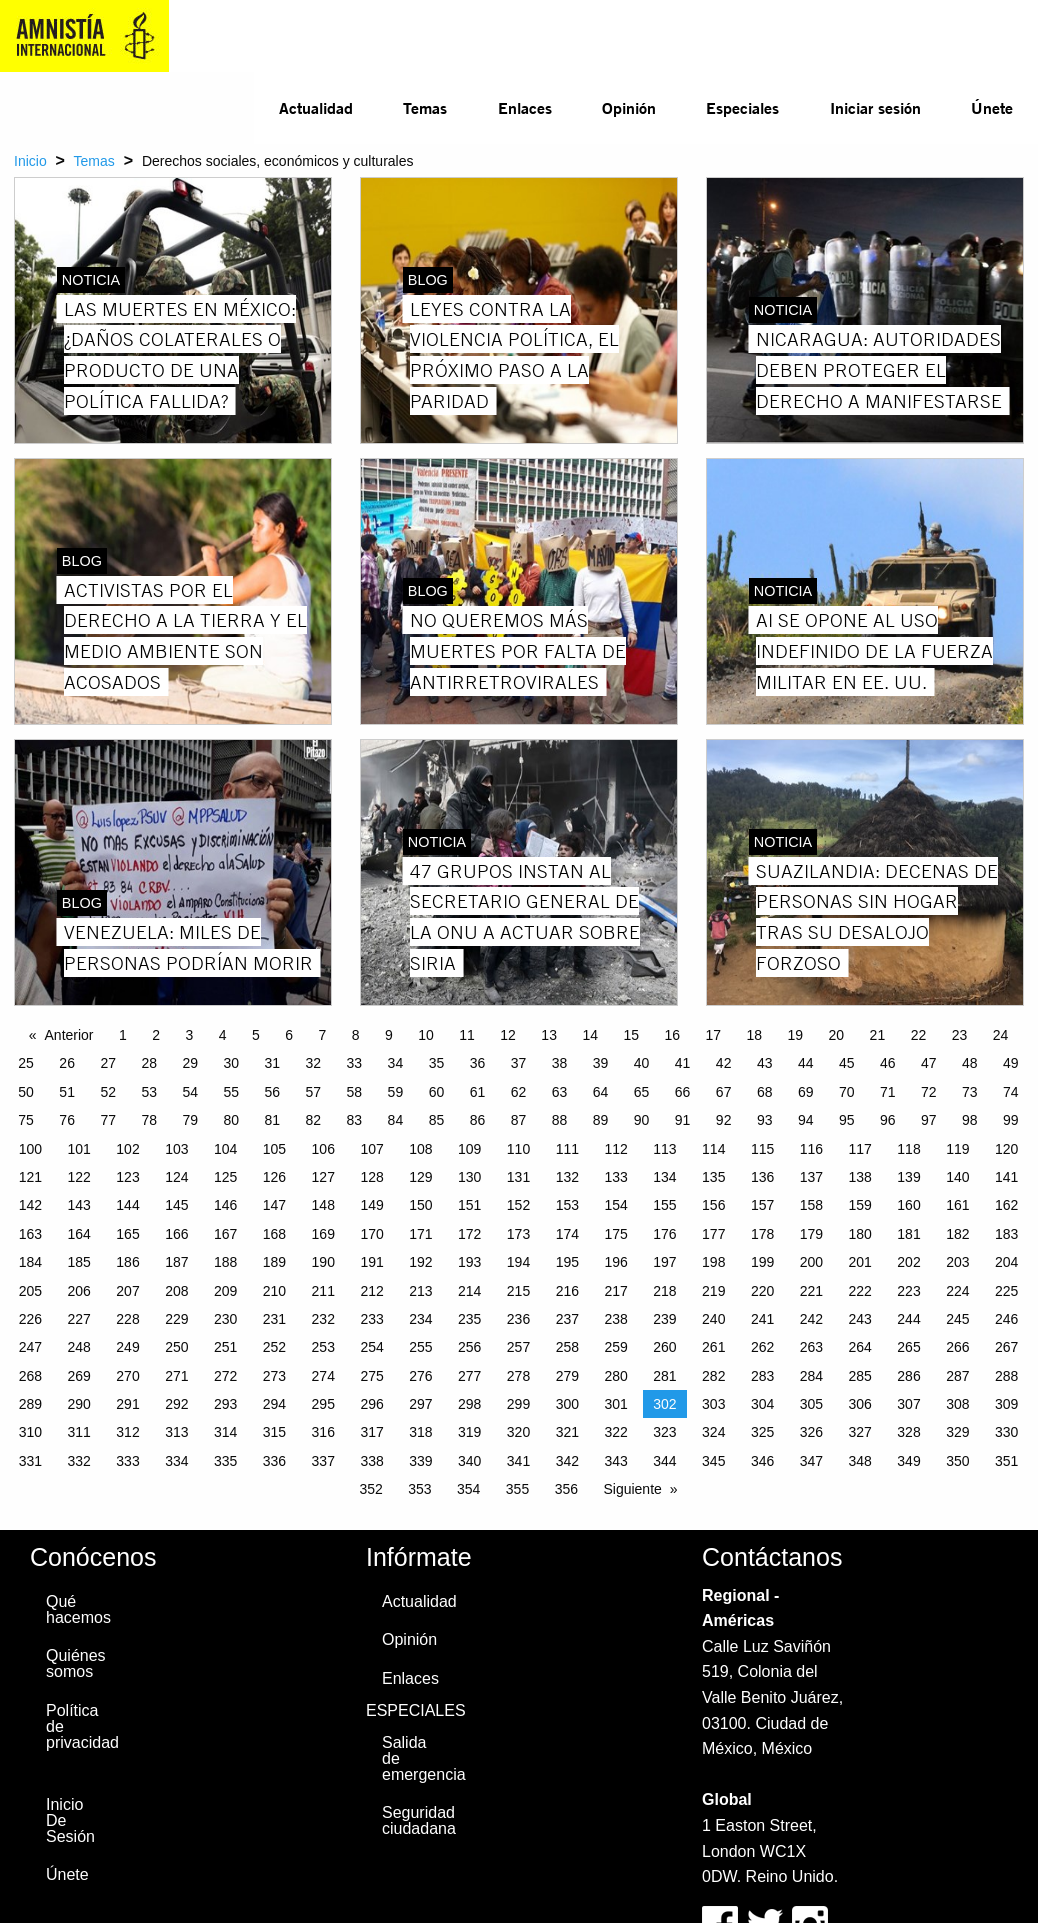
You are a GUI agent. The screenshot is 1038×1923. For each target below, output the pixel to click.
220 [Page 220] (762, 1291)
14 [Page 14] (590, 1035)
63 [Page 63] (560, 1092)
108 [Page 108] (420, 1149)
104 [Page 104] (225, 1149)
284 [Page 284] (811, 1376)
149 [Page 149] (371, 1205)
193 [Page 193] (469, 1262)
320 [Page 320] (518, 1432)
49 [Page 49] (1011, 1063)
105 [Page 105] (274, 1149)
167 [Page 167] (225, 1234)
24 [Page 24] (1001, 1035)
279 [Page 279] (567, 1376)
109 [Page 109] (469, 1149)
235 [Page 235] (469, 1319)
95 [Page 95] (847, 1120)
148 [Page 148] (323, 1205)
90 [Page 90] (642, 1120)
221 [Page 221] (811, 1291)
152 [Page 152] (518, 1205)
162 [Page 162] (1006, 1205)
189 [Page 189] (274, 1262)
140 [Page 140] (957, 1177)
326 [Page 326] (811, 1432)
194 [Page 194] (518, 1262)
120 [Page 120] (1006, 1149)
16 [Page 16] (672, 1035)
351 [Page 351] (1006, 1461)
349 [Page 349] (908, 1461)
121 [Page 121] (30, 1177)
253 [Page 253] (323, 1347)
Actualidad (316, 107)
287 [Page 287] (957, 1376)
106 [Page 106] (323, 1149)
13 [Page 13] (549, 1035)
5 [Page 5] (256, 1035)
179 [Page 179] (811, 1234)
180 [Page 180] (860, 1234)
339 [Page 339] (420, 1461)
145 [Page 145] (176, 1205)
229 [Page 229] (176, 1319)
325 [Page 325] (762, 1432)
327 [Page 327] (860, 1432)
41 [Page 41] (683, 1063)
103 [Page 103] (176, 1149)
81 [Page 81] (273, 1120)
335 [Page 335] (225, 1461)
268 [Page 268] (30, 1376)
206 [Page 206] (79, 1291)
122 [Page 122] (79, 1177)
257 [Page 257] (518, 1347)
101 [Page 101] (79, 1149)
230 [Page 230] (225, 1319)
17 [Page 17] (713, 1035)
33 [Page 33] (355, 1063)
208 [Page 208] (176, 1291)
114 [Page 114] (713, 1149)
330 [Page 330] (1006, 1432)
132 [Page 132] (567, 1177)
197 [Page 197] (664, 1262)
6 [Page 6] (289, 1035)
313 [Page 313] (176, 1432)
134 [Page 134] (664, 1177)
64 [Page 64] (601, 1092)
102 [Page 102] (127, 1149)
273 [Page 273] (274, 1376)
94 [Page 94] (806, 1120)
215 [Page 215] (518, 1291)
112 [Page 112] (615, 1149)
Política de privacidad (76, 1726)
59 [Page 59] (396, 1092)
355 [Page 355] (517, 1489)
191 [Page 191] (371, 1262)
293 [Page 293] (225, 1404)
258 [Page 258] (567, 1347)
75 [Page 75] (26, 1120)
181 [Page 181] (908, 1234)
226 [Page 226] (30, 1319)
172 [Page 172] (469, 1234)
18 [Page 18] (755, 1035)
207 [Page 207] (127, 1291)
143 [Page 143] (79, 1205)
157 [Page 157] (762, 1205)
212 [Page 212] (371, 1291)
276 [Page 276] (420, 1376)
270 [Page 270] (127, 1376)
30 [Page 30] (231, 1063)
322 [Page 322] (615, 1432)
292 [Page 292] (176, 1404)
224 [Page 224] (957, 1291)
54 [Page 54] (190, 1092)
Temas (425, 107)
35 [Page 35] (437, 1063)
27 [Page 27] (108, 1063)
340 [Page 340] (469, 1461)
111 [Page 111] (567, 1149)
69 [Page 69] (806, 1092)
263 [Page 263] (811, 1347)
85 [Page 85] (437, 1120)
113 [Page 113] (664, 1149)
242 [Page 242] (811, 1319)
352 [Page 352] (370, 1489)
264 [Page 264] (860, 1347)
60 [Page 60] (437, 1092)
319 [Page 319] (469, 1432)
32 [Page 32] (314, 1063)
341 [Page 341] (518, 1461)
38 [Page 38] (560, 1063)
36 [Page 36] (478, 1063)
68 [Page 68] (765, 1092)
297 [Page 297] (420, 1404)
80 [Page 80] (231, 1120)
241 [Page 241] (762, 1319)
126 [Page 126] (274, 1177)
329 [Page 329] (957, 1432)
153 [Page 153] (567, 1205)
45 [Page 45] (847, 1063)
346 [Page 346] (762, 1461)
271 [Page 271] (176, 1376)
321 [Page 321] (567, 1432)
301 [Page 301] (615, 1404)
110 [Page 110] (518, 1149)
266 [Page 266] (957, 1347)
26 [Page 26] (67, 1063)
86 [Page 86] (478, 1120)
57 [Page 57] (314, 1092)
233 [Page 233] (371, 1319)
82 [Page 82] (314, 1120)
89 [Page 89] (601, 1120)
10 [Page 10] (426, 1035)
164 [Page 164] (79, 1234)
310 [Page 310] (30, 1432)
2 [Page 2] (156, 1035)
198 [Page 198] (713, 1262)
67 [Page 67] (724, 1092)
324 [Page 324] (713, 1432)
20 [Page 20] (837, 1035)
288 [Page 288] (1006, 1376)
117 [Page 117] (860, 1149)
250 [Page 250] (176, 1347)
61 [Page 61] (478, 1092)
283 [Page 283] (762, 1376)
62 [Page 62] (519, 1092)
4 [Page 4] (223, 1035)
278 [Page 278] (518, 1376)
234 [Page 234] (420, 1319)
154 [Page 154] (615, 1205)
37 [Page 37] (519, 1063)
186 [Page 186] (127, 1262)
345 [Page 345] (713, 1461)
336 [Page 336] (274, 1461)
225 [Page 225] (1006, 1291)
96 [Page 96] (888, 1120)
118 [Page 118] (908, 1149)
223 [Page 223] (908, 1291)
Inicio (30, 161)
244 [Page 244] (908, 1319)
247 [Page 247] (30, 1347)
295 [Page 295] (323, 1404)
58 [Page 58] (355, 1092)
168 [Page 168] (274, 1234)
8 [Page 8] (356, 1035)
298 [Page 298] (469, 1404)
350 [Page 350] (957, 1461)
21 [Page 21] (878, 1035)
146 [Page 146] (225, 1205)
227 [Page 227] (79, 1319)
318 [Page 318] (420, 1432)
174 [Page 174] (567, 1234)
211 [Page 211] (323, 1291)
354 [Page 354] (468, 1489)
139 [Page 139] (908, 1177)
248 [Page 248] (79, 1347)
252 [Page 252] (274, 1347)
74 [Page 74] (1011, 1092)
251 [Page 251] (225, 1347)
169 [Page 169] (323, 1234)
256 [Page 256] (469, 1347)
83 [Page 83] (355, 1120)
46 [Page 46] (888, 1063)
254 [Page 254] (371, 1347)
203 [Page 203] (957, 1262)
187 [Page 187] (176, 1262)
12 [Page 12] (508, 1035)
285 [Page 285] (860, 1376)
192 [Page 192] (420, 1262)
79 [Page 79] (190, 1120)
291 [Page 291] (127, 1404)
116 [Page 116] (811, 1149)
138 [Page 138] (860, 1177)
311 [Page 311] (79, 1432)
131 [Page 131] (518, 1177)
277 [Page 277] (469, 1376)
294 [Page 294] (274, 1404)
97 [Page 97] (929, 1120)
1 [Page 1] (123, 1035)
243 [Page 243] (860, 1319)
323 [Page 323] (664, 1432)
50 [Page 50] (26, 1092)
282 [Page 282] (713, 1376)
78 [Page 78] (149, 1120)
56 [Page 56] (273, 1092)
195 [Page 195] (567, 1262)
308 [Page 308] (957, 1404)
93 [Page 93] (765, 1120)
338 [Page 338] (371, 1461)
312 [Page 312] (127, 1432)
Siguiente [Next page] (632, 1489)
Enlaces (525, 107)
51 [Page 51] (67, 1092)
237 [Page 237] (567, 1319)
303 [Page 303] (713, 1404)
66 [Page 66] (683, 1092)
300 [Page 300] (567, 1404)
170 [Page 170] (371, 1234)
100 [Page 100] (30, 1149)
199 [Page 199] (762, 1262)
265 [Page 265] (908, 1347)
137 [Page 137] (811, 1177)
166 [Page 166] (176, 1234)
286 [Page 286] (908, 1376)
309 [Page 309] (1006, 1404)
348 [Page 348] (860, 1461)
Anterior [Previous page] (69, 1035)
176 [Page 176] (664, 1234)
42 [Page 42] (724, 1063)
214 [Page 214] (469, 1291)
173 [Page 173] (518, 1234)
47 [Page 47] (929, 1063)
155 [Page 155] (664, 1205)
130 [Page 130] (469, 1177)
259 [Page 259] (615, 1347)
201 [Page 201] (860, 1262)
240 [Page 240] (713, 1319)
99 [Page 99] (1011, 1120)
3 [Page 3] (190, 1035)
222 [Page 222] (860, 1291)
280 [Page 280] (615, 1376)
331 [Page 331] (30, 1461)
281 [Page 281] (664, 1376)
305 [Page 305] (811, 1404)
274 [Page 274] (323, 1376)
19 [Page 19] (796, 1035)
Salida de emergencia (412, 1758)
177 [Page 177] (713, 1234)
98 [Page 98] (970, 1120)
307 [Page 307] (908, 1404)
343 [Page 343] (615, 1461)
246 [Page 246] (1006, 1319)
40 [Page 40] (642, 1063)
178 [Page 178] (762, 1234)
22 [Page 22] (919, 1035)
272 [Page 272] (225, 1376)
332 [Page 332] (79, 1461)
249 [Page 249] (127, 1347)
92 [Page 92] (724, 1120)
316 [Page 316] (323, 1432)
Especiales (742, 107)
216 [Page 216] (567, 1291)
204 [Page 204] (1006, 1262)
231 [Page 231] (274, 1319)
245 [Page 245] (957, 1319)
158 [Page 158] (811, 1205)
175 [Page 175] (615, 1234)
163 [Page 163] (30, 1234)
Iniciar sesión (875, 107)
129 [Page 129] (420, 1177)
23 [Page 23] (960, 1035)
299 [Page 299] (518, 1404)
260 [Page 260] (664, 1347)
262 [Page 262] (762, 1347)
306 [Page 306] (860, 1404)
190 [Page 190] (323, 1262)
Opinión (629, 107)
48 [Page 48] (970, 1063)
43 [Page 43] (765, 1063)
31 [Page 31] (273, 1063)
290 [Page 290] (79, 1404)
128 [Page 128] (371, 1177)
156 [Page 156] (713, 1205)
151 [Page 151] (469, 1205)
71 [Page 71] (888, 1092)
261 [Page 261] (713, 1347)
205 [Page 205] (30, 1291)
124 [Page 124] (176, 1177)
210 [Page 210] (274, 1291)
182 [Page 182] (957, 1234)
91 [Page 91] (683, 1120)
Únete (992, 107)
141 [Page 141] (1006, 1177)
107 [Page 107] (371, 1149)
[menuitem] (316, 108)
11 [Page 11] (467, 1035)
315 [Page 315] (274, 1432)
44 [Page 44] (806, 1063)
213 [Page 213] (420, 1291)
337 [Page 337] (323, 1461)
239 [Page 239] (664, 1319)
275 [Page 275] (371, 1376)
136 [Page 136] (762, 1177)
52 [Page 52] (108, 1092)
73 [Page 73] (970, 1092)
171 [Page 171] (420, 1234)
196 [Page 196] (615, 1262)
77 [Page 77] (108, 1120)
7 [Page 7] (323, 1035)
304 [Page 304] (762, 1404)
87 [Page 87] (519, 1120)
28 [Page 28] (149, 1063)
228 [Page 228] (127, 1319)
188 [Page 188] (225, 1262)
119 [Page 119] (957, 1149)
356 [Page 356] (566, 1489)
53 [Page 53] (149, 1092)
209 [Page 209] (225, 1291)
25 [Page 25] (26, 1063)
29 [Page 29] (190, 1063)
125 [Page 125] (225, 1177)
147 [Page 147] (274, 1205)
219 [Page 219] (713, 1291)
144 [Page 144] (127, 1205)
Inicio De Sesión (70, 1820)
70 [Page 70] (847, 1092)
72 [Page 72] (929, 1092)
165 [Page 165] (127, 1234)
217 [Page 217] (615, 1291)
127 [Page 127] (323, 1177)
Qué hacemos (76, 1609)
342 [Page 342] (567, 1461)
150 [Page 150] (420, 1205)
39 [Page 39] (601, 1063)
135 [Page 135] (713, 1177)
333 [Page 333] (127, 1461)
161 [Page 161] (957, 1205)
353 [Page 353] (419, 1489)
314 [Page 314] (225, 1432)
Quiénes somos (76, 1663)
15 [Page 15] (631, 1035)
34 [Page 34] (396, 1063)
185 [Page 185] (79, 1262)
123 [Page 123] (127, 1177)
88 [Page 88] (560, 1120)
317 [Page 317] (371, 1432)
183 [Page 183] (1006, 1234)
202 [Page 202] (908, 1262)
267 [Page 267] (1006, 1347)
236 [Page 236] (518, 1319)
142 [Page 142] (30, 1205)
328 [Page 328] (908, 1432)
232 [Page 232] (323, 1319)
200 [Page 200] (811, 1262)
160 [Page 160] (908, 1205)
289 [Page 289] (30, 1404)
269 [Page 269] (79, 1376)
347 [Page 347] (811, 1461)
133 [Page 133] (615, 1177)
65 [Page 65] (642, 1092)
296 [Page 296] (371, 1404)
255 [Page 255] (420, 1347)
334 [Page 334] (176, 1461)
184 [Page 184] (30, 1262)
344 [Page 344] (664, 1461)
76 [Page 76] (67, 1120)
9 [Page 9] (389, 1035)
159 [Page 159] (860, 1205)
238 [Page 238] (615, 1319)
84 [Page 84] (396, 1120)
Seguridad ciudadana (412, 1820)
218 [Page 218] (664, 1291)
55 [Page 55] (231, 1092)
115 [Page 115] (762, 1149)
